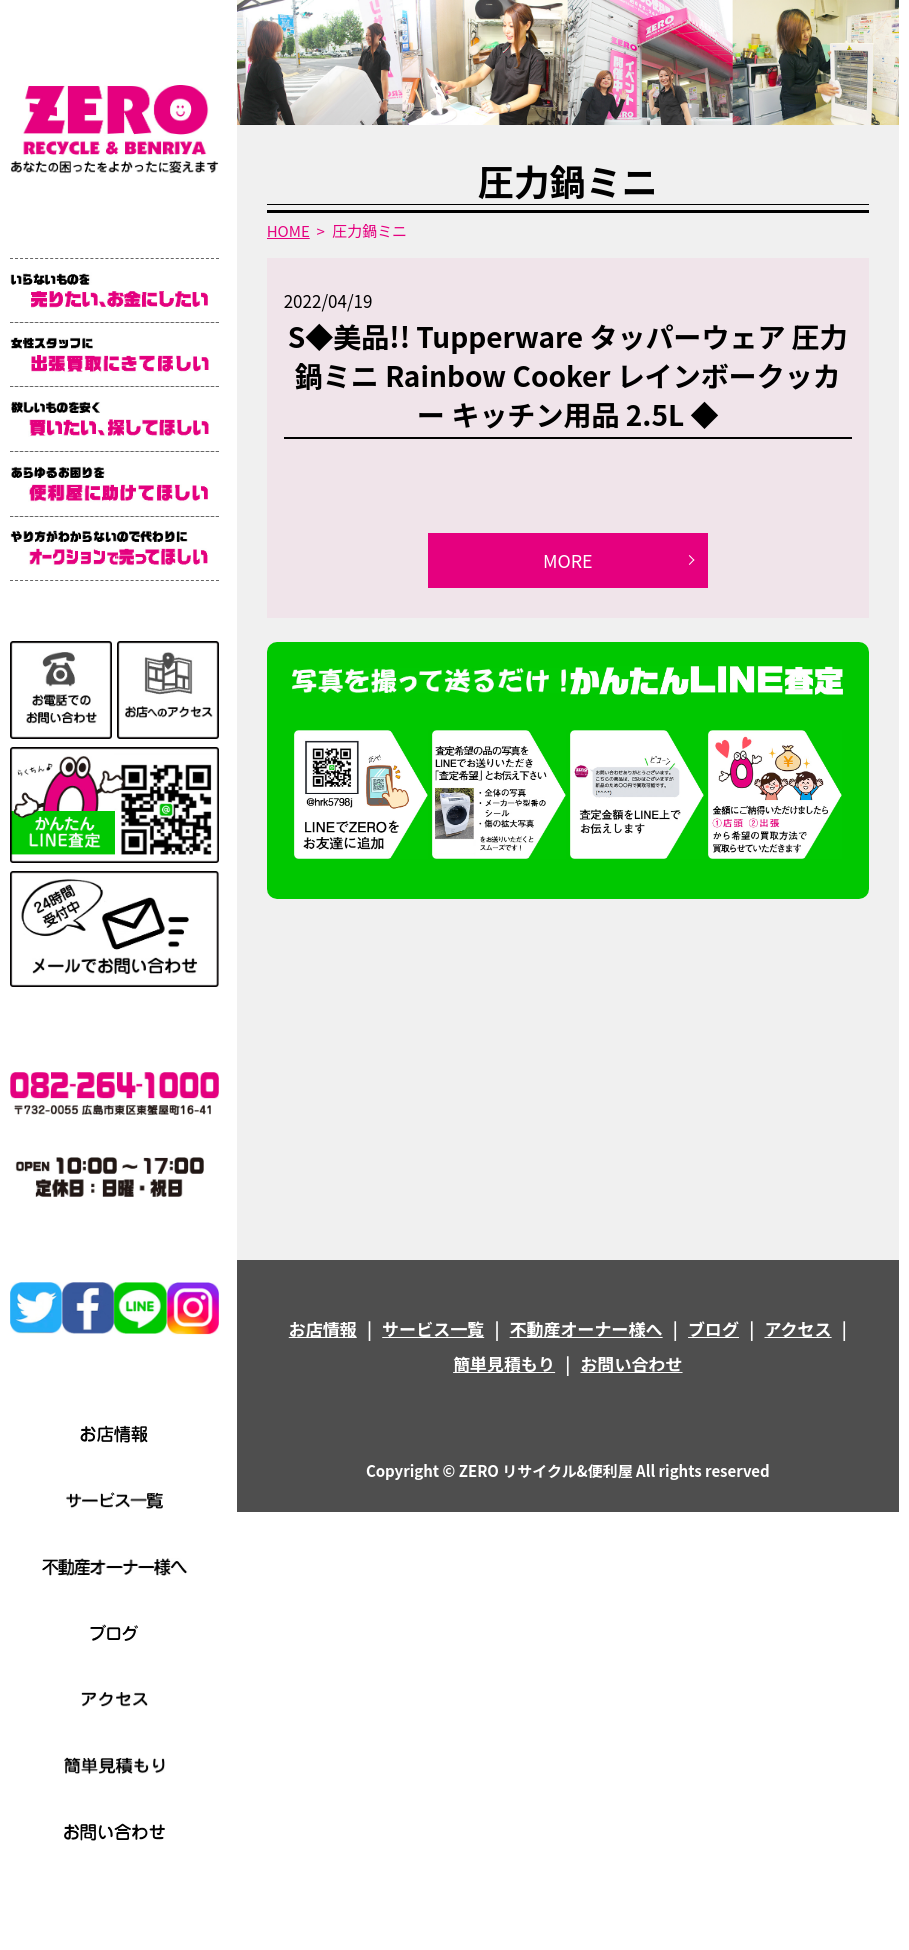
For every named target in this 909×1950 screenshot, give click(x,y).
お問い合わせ (632, 1364)
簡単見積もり (504, 1364)
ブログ (713, 1328)
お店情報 (323, 1328)
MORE (568, 560)
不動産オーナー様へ (586, 1328)
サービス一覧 (433, 1328)
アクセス (797, 1328)
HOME (288, 230)
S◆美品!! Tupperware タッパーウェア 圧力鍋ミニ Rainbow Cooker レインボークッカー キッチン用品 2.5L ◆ (568, 375)
